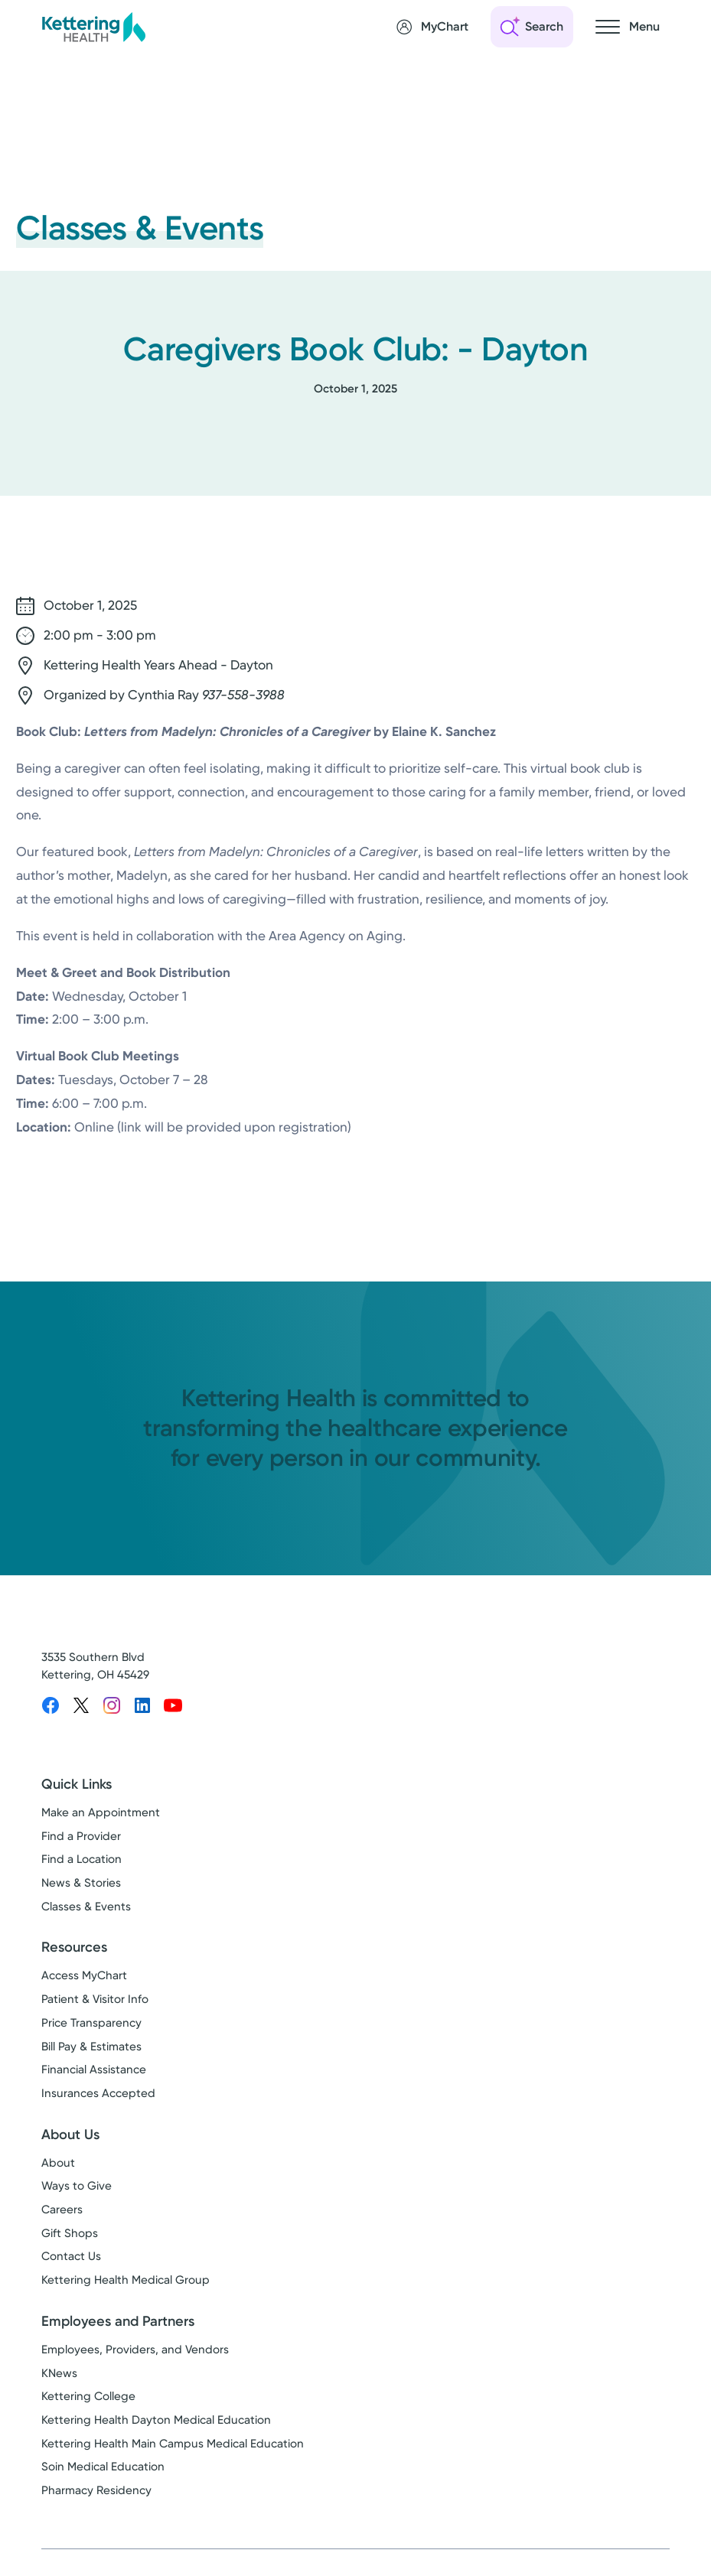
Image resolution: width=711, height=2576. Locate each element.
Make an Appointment (100, 1812)
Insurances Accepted (98, 2093)
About (58, 2163)
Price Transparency (91, 2023)
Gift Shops (69, 2233)
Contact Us (71, 2256)
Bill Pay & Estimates (91, 2046)
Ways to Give (76, 2186)
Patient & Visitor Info (94, 1999)
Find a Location (81, 1859)
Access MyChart (84, 1975)
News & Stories (81, 1883)
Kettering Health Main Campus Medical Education (172, 2444)
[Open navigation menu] (627, 26)
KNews (59, 2373)
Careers (62, 2209)
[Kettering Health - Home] (93, 26)
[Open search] (532, 26)
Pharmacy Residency (96, 2490)
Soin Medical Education (103, 2466)
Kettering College (88, 2396)
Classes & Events (86, 1906)
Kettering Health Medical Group (125, 2280)
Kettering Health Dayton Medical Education (156, 2420)
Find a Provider (81, 1836)
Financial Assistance (93, 2069)
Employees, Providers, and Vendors (135, 2349)
